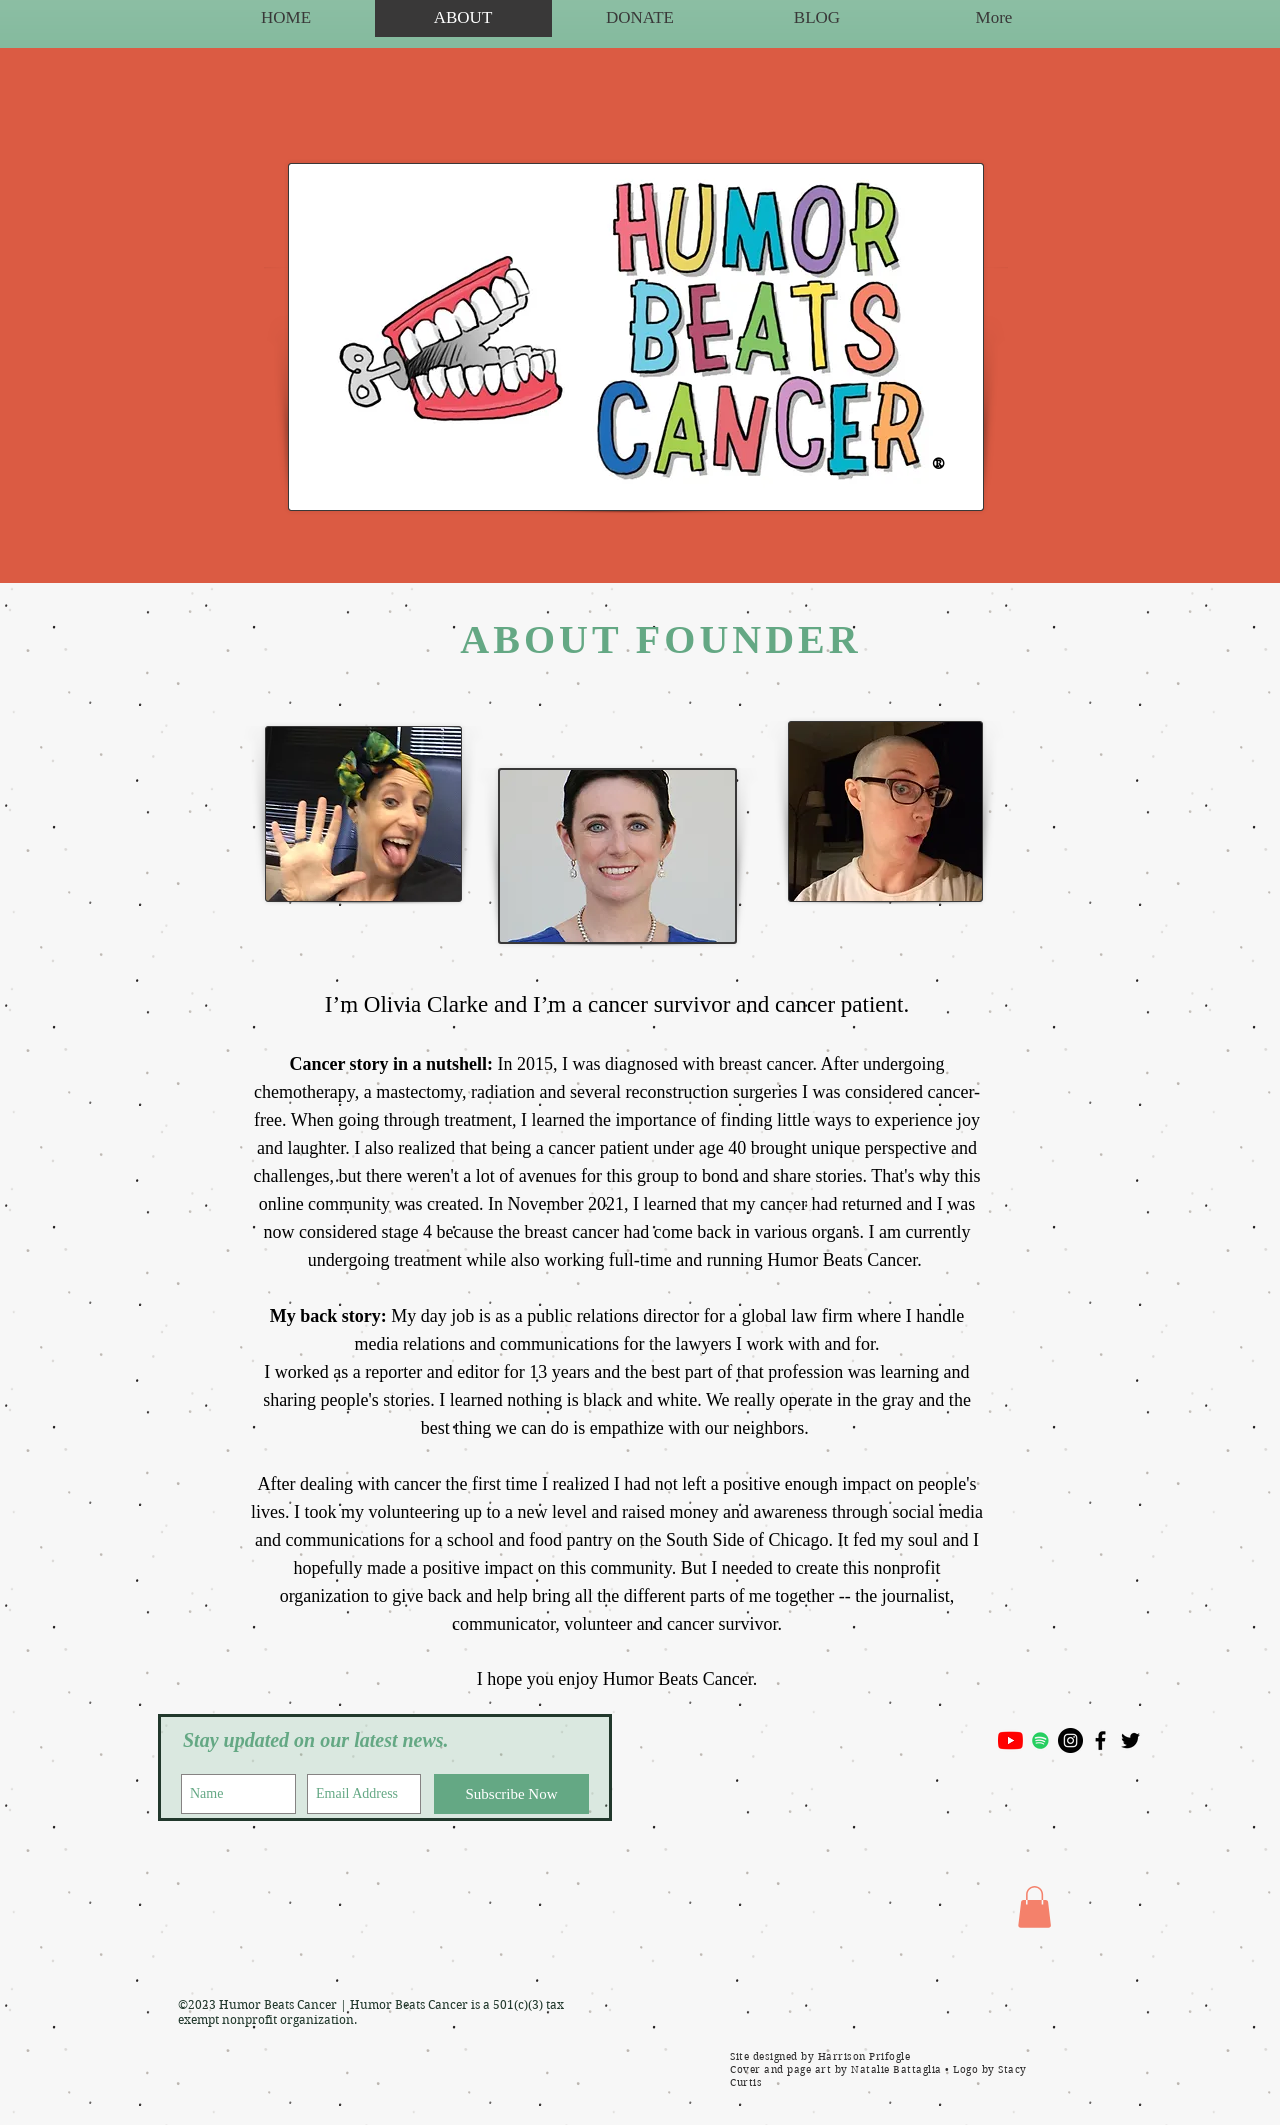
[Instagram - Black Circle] (1070, 1740)
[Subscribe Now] (511, 1794)
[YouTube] (1010, 1740)
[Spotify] (1040, 1740)
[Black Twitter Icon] (1130, 1740)
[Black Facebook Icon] (1100, 1740)
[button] (1034, 1907)
